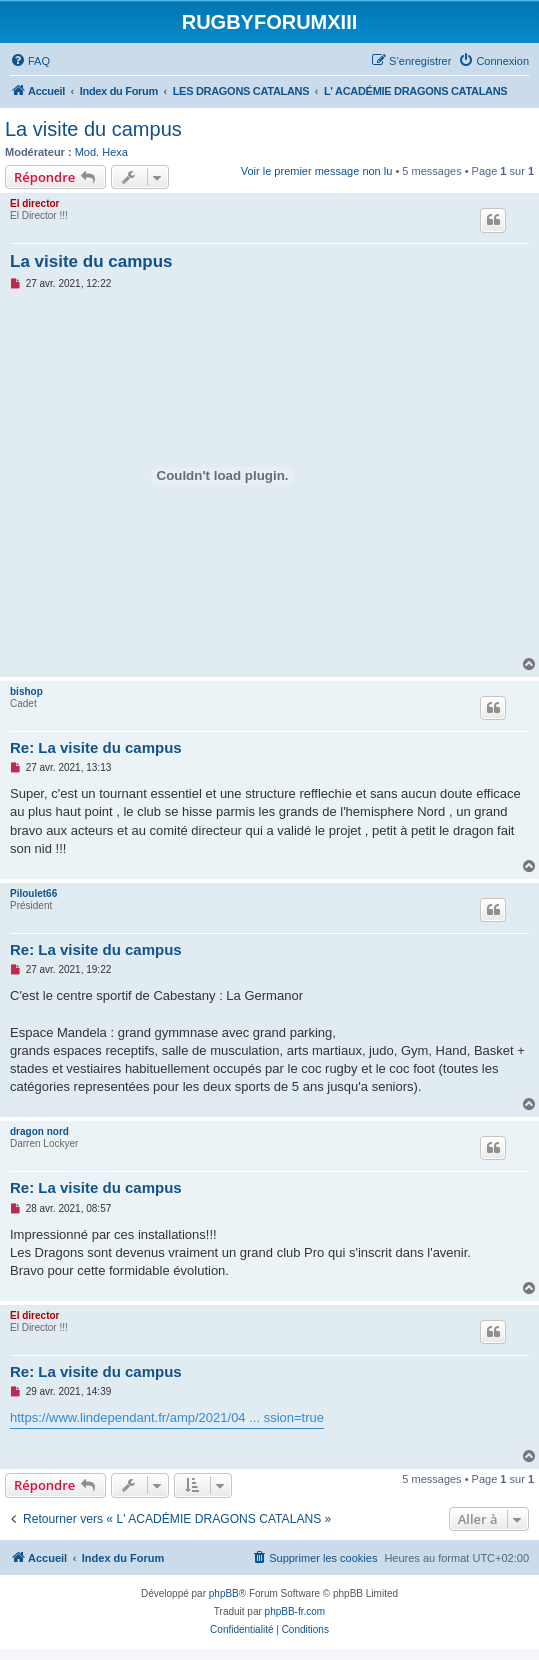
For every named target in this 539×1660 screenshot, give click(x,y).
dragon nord (39, 1131)
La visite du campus (93, 129)
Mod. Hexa (101, 152)
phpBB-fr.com (295, 1611)
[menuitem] (30, 61)
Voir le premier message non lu (317, 171)
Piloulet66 (33, 893)
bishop (26, 691)
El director (34, 203)
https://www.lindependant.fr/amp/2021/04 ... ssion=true (167, 1417)
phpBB (224, 1593)
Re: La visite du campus (96, 747)
